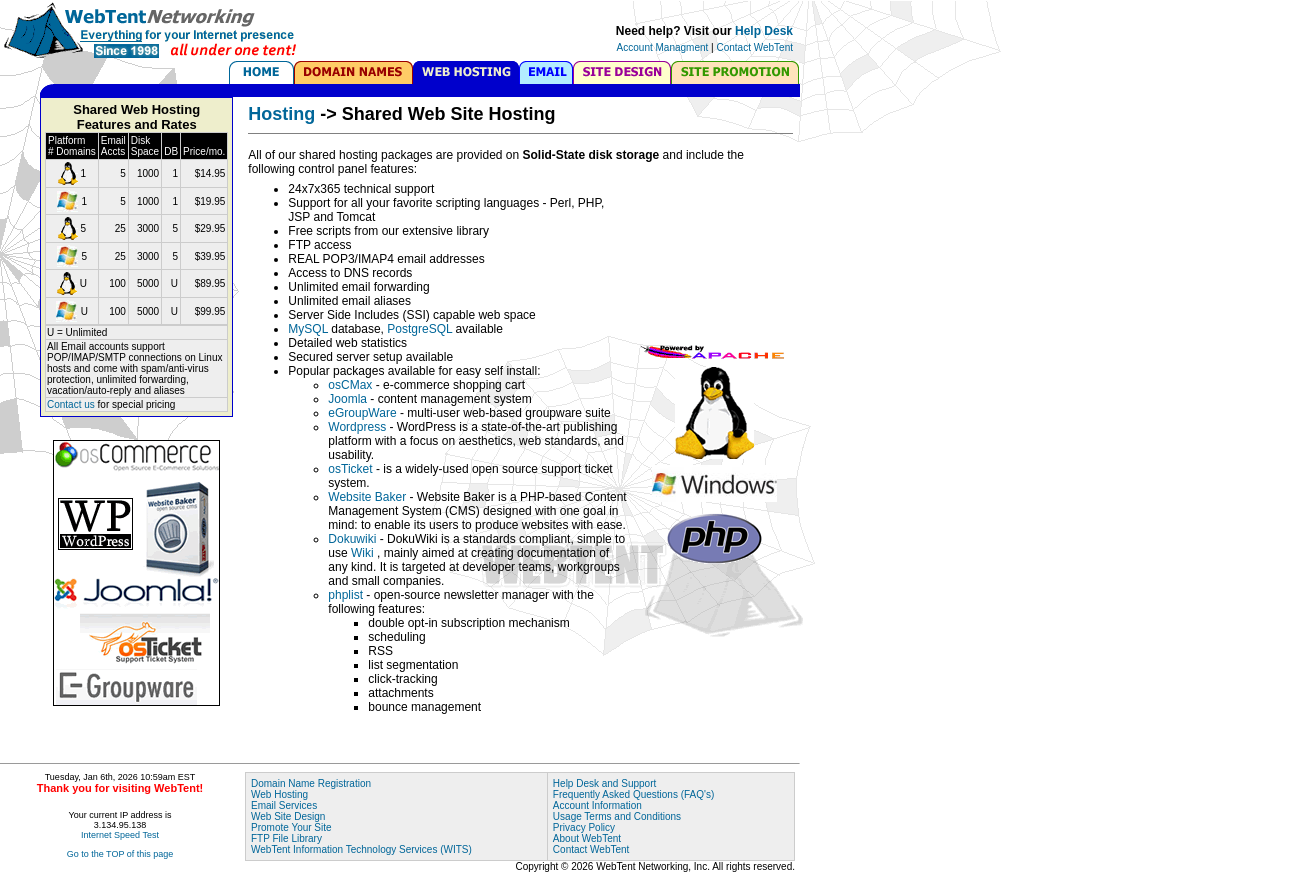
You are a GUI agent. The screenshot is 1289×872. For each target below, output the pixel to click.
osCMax (350, 385)
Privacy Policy (584, 827)
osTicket (350, 469)
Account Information (597, 805)
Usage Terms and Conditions (617, 816)
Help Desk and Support (604, 783)
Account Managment (663, 47)
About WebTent (587, 838)
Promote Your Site (291, 827)
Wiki (364, 553)
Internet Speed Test (120, 835)
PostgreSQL (419, 329)
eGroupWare (362, 413)
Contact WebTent (754, 47)
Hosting (281, 114)
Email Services (284, 805)
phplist (345, 595)
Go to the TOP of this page (120, 854)
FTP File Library (286, 838)
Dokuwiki (352, 539)
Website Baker (368, 497)
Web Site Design (288, 816)
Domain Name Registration (311, 783)
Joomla (347, 399)
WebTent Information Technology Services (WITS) (361, 849)
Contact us (71, 404)
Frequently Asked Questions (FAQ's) (633, 794)
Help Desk (764, 31)
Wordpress (357, 427)
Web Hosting (279, 794)
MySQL (308, 329)
